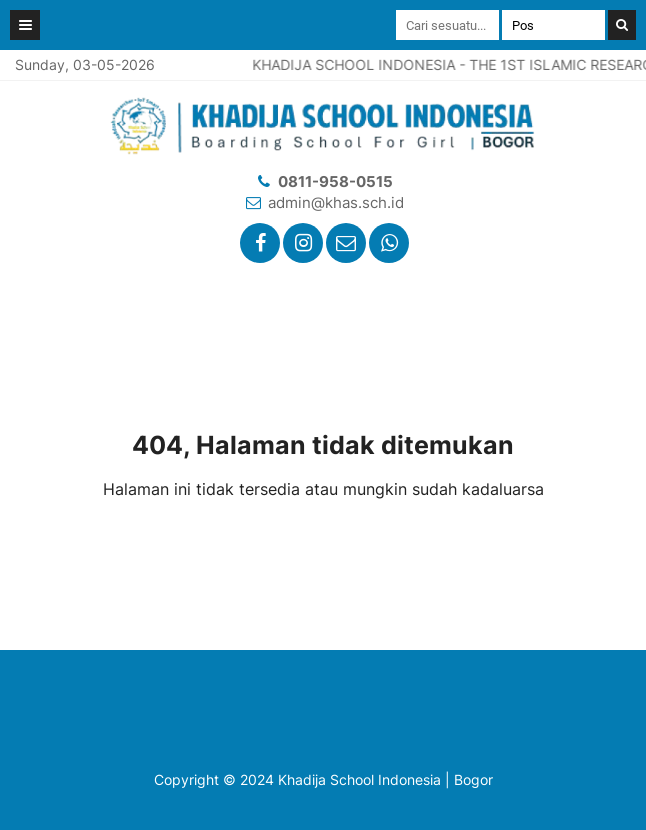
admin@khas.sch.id (336, 202)
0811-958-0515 (335, 181)
